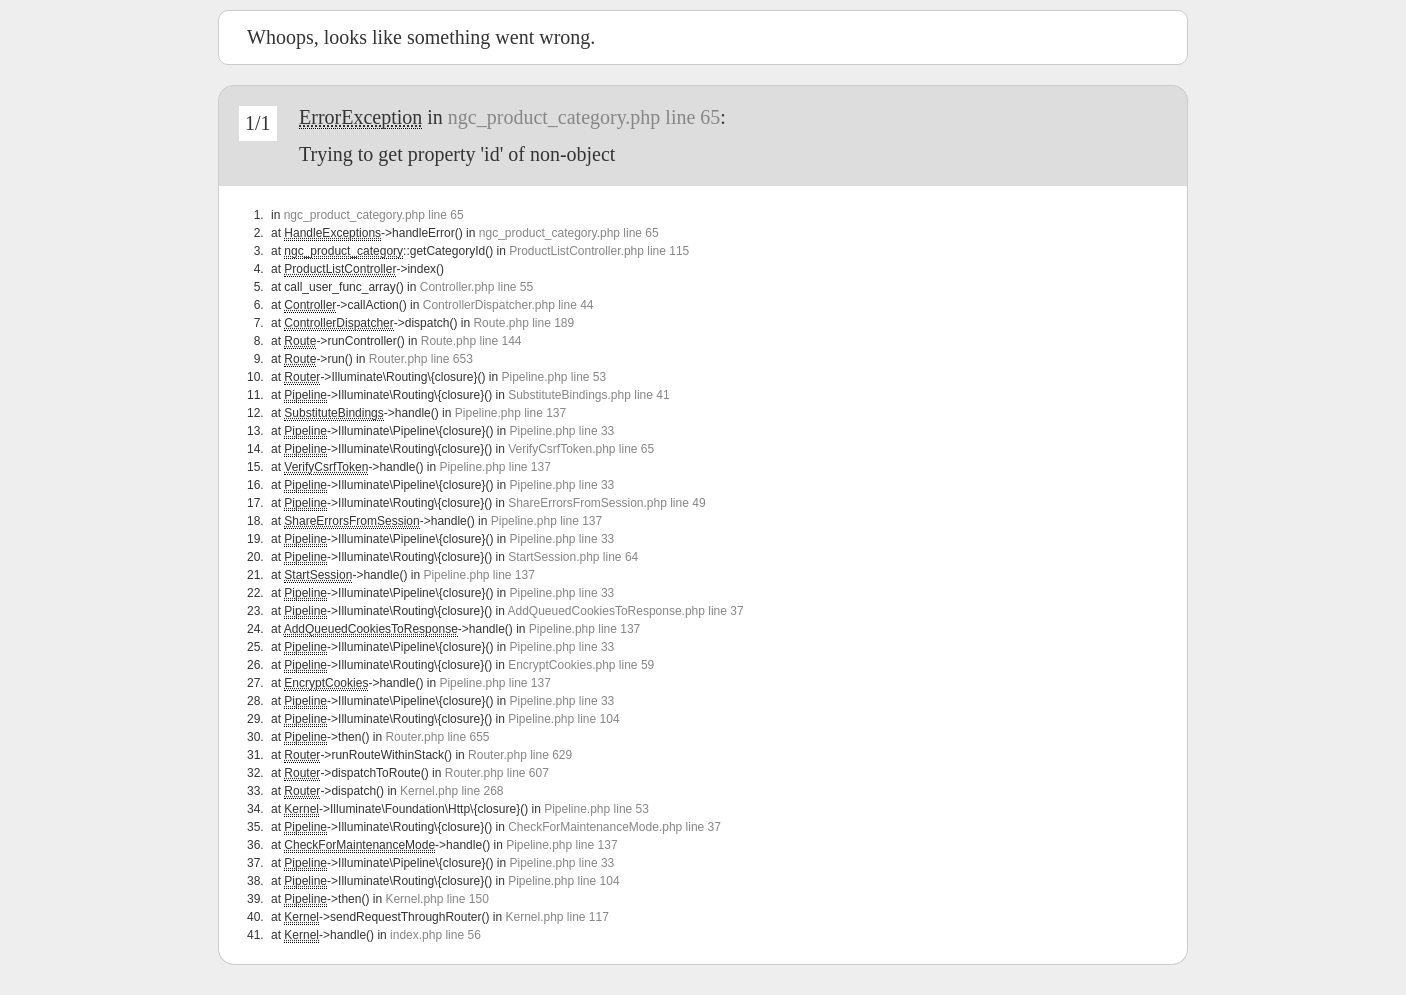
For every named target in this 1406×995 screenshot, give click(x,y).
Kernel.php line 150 (436, 899)
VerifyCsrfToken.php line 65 (581, 449)
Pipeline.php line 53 (553, 377)
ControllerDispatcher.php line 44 (508, 305)
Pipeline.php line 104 (563, 719)
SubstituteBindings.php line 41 (588, 395)
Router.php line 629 (520, 755)
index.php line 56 (435, 935)
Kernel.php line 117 (556, 917)
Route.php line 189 (523, 323)
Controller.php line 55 (476, 287)
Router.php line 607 (497, 773)
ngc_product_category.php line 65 (584, 117)
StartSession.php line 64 (573, 557)
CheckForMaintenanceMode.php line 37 (614, 827)
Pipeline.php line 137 (510, 413)
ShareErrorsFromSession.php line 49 (606, 503)
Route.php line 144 (471, 341)
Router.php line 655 (437, 737)
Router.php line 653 (421, 359)
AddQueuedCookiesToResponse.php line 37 (625, 611)
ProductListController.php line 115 (599, 251)
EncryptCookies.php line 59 (581, 665)
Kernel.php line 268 (451, 791)
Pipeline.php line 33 (561, 431)
